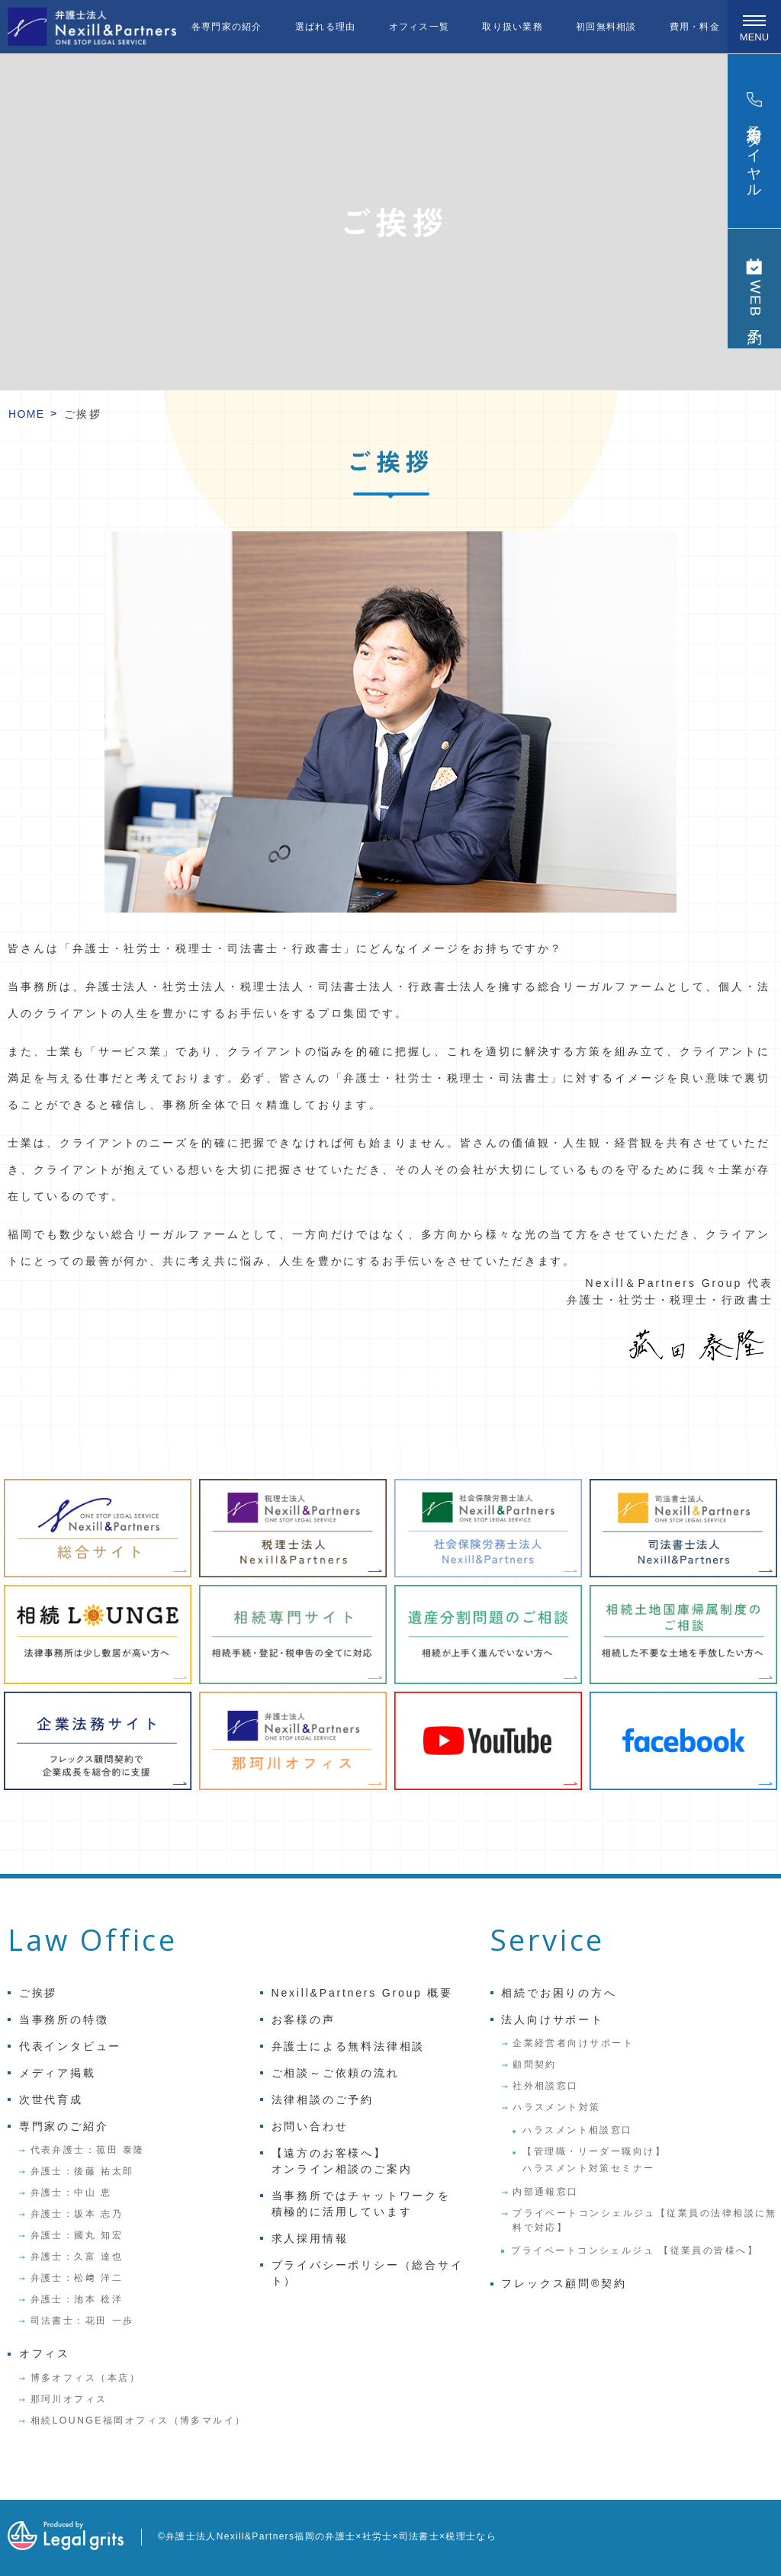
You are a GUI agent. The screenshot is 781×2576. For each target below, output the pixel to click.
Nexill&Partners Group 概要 (362, 1993)
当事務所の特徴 (64, 2019)
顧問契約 (535, 2064)
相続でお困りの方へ (558, 1993)
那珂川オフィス (69, 2399)
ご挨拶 (38, 1993)
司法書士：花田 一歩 (82, 2320)
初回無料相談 (606, 26)
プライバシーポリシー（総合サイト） (368, 2273)
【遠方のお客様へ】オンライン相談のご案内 (342, 2161)
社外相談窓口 (546, 2085)
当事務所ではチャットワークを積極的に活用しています (361, 2203)
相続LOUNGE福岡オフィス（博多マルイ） (138, 2420)
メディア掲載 (57, 2073)
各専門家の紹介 (226, 26)
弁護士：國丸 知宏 (77, 2235)
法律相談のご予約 (323, 2099)
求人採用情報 (310, 2238)
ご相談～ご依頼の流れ (336, 2073)
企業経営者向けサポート (573, 2043)
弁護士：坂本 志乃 (77, 2214)
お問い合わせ (310, 2126)
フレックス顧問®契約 (563, 2283)
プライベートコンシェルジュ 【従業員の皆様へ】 (634, 2250)
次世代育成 (51, 2099)
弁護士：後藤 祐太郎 (82, 2171)
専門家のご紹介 (64, 2126)
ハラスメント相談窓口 (577, 2130)
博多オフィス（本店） (86, 2377)
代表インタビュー (70, 2046)
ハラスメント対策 (557, 2107)
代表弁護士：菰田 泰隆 (88, 2150)
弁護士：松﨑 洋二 (77, 2278)
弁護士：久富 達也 (77, 2256)
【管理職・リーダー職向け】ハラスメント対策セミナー (594, 2159)
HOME (26, 414)
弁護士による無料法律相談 (349, 2046)
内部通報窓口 (546, 2191)
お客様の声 (304, 2019)
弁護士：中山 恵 (71, 2192)
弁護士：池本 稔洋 (77, 2299)
